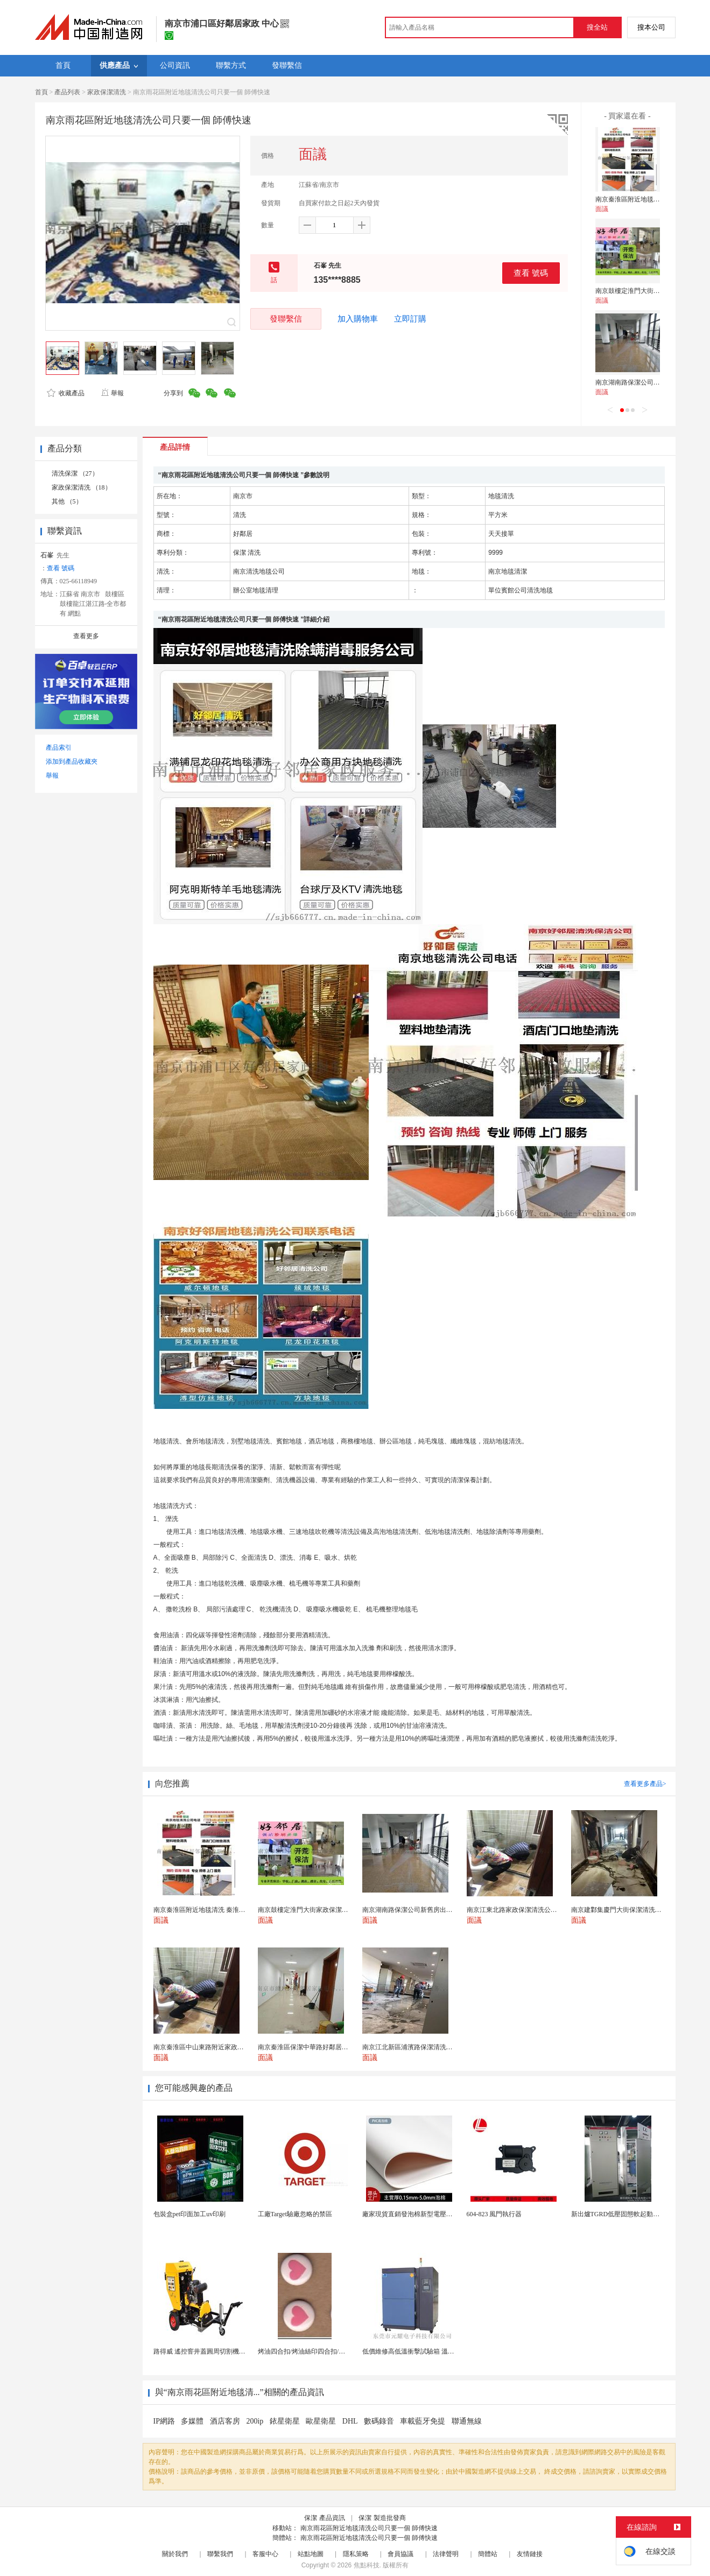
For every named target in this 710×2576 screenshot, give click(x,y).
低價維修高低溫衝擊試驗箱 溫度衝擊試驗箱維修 (431, 2351)
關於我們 (175, 2554)
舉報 (112, 393)
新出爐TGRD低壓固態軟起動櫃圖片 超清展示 (635, 2214)
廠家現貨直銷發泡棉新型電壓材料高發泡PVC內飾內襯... (442, 2214)
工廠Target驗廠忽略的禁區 (295, 2214)
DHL (351, 2421)
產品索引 (59, 747)
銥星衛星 (286, 2421)
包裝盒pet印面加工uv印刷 (189, 2214)
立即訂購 (410, 319)
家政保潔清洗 (106, 92)
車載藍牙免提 (423, 2421)
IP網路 (165, 2421)
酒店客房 (226, 2421)
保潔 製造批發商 (381, 2518)
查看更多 (86, 636)
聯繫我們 (220, 2554)
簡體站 (487, 2554)
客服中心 (265, 2554)
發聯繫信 (286, 318)
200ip (255, 2421)
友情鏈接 (530, 2554)
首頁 (41, 92)
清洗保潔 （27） (75, 473)
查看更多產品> (645, 1784)
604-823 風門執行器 (494, 2214)
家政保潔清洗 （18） (81, 487)
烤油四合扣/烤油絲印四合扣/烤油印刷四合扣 (321, 2351)
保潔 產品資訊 (324, 2518)
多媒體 (193, 2421)
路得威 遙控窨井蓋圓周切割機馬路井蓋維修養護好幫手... (234, 2351)
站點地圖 (311, 2554)
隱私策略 (356, 2554)
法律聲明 (446, 2554)
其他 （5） (67, 501)
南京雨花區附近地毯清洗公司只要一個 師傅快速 (369, 2528)
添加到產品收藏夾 (71, 761)
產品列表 (67, 92)
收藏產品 (66, 393)
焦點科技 (366, 2565)
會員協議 (400, 2554)
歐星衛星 (322, 2421)
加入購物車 (358, 319)
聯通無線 (467, 2421)
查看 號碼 (531, 272)
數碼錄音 (380, 2421)
